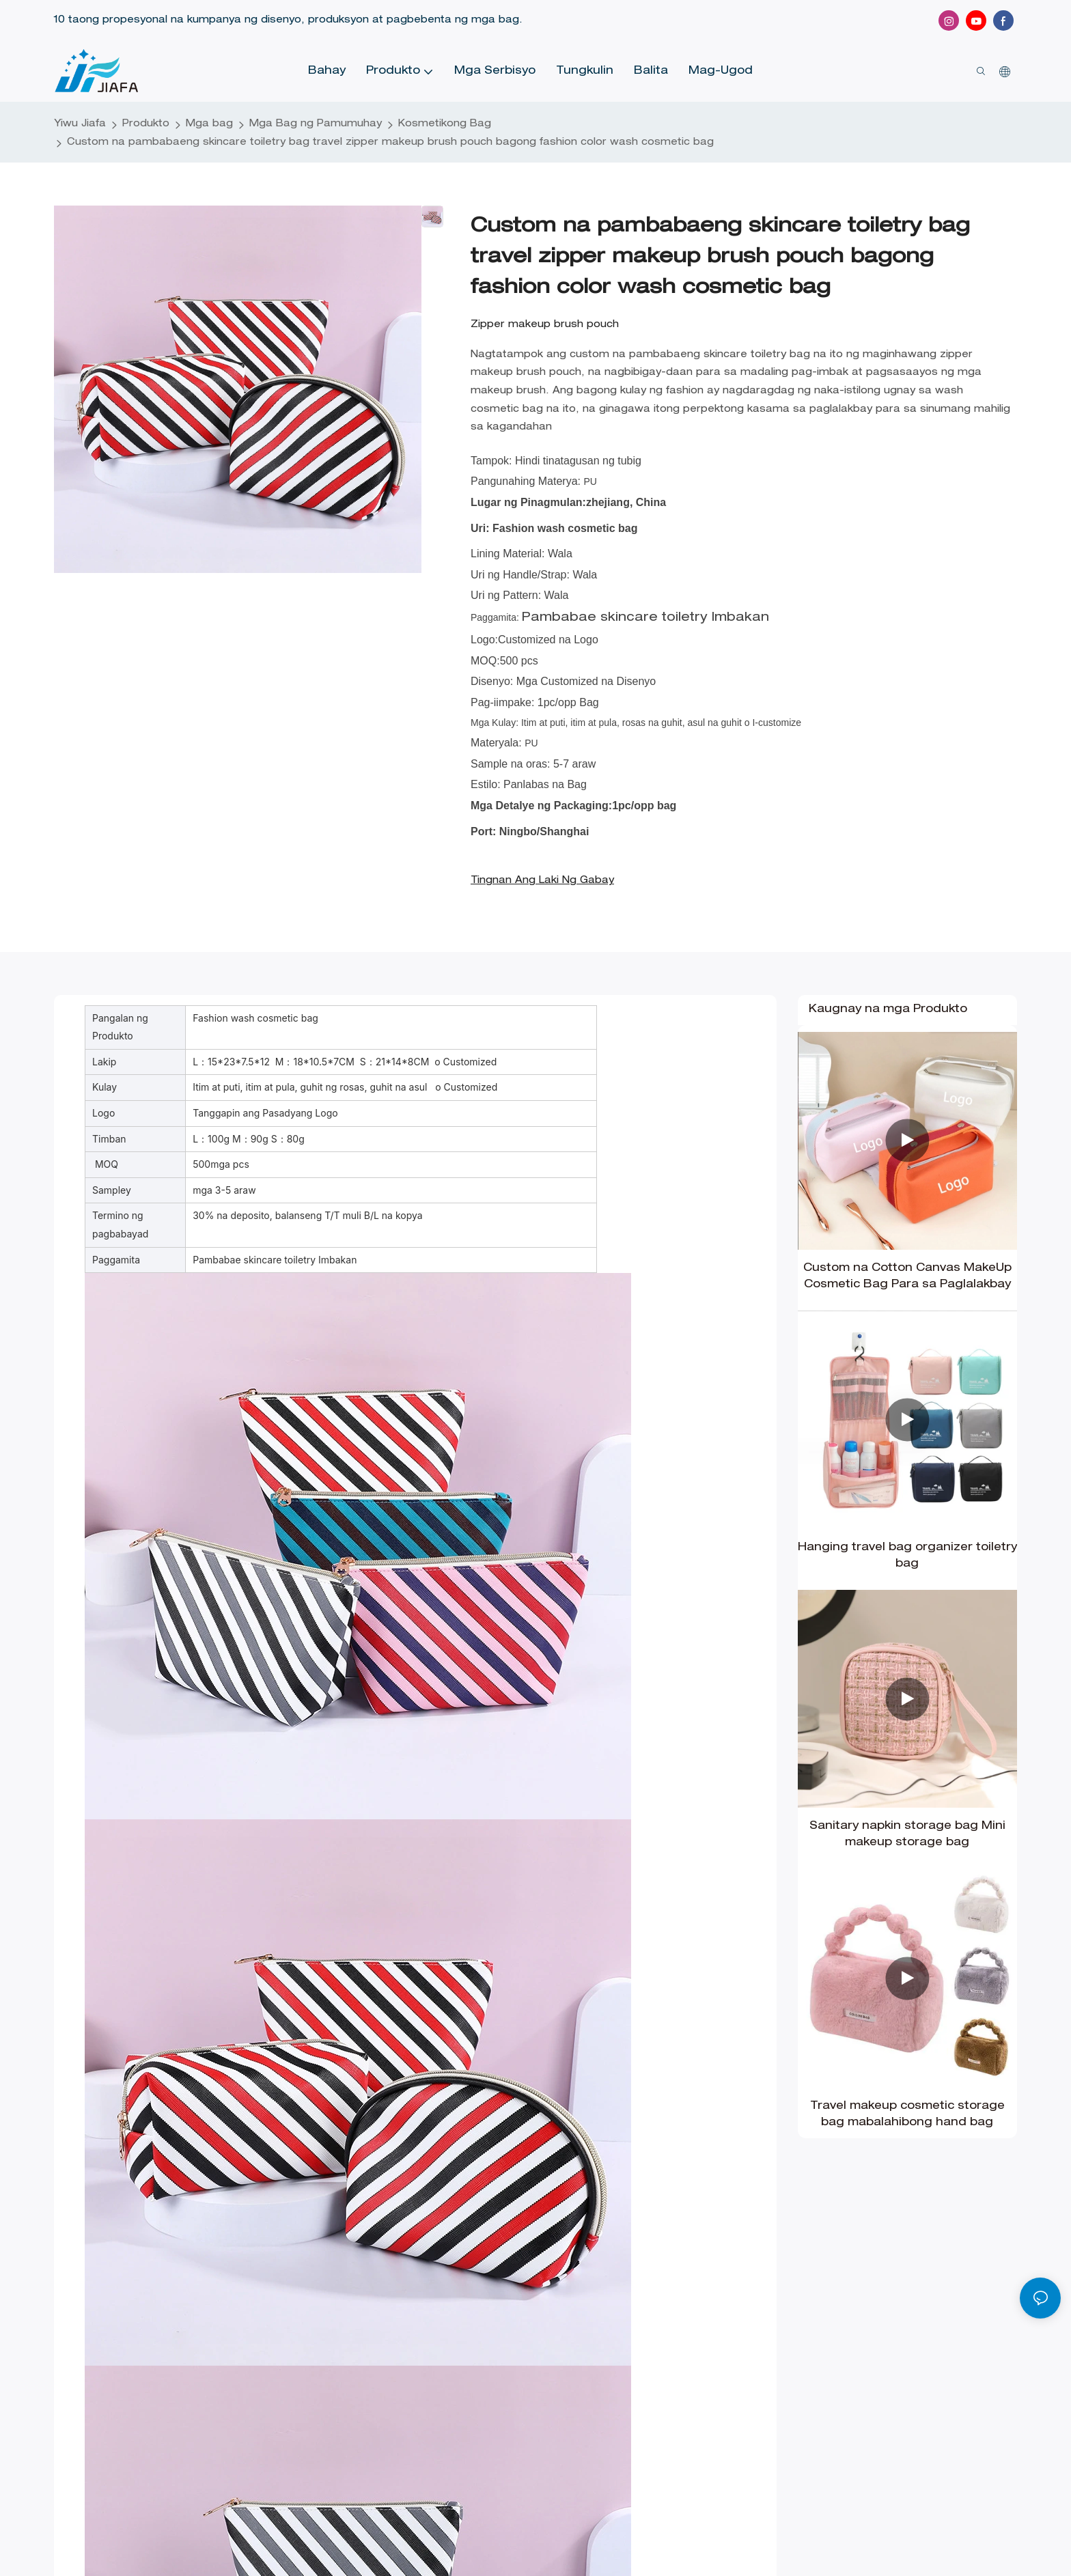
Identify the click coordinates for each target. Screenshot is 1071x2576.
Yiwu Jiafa (80, 124)
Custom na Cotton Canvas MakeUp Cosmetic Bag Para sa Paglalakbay (907, 1277)
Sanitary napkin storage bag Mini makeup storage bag (907, 1835)
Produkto (145, 124)
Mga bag (209, 124)
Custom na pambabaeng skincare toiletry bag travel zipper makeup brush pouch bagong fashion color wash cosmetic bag (390, 143)
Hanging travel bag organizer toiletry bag (907, 1556)
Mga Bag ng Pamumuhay (315, 124)
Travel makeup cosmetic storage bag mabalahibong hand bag (907, 2115)
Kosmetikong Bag (444, 124)
